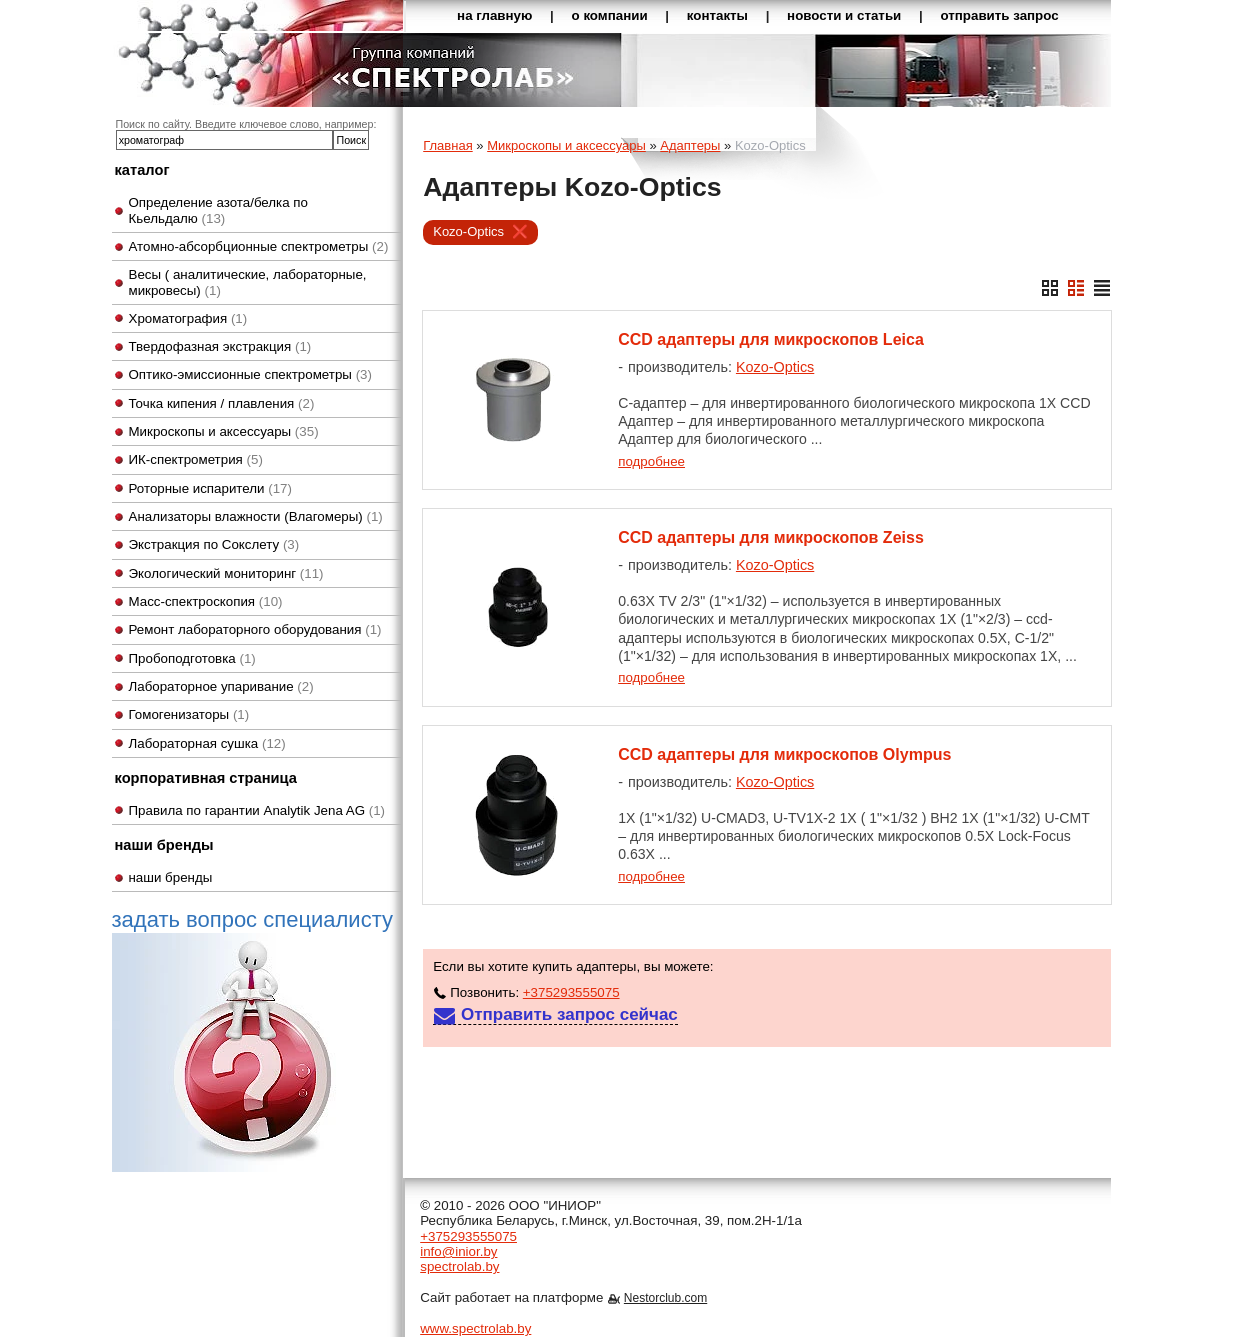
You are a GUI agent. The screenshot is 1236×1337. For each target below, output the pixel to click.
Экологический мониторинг (226, 573)
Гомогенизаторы (189, 714)
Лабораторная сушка (207, 743)
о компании (610, 15)
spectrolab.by (459, 1266)
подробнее (651, 461)
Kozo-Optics (468, 231)
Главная (447, 145)
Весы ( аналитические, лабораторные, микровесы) (248, 282)
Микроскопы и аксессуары (224, 431)
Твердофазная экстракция (220, 346)
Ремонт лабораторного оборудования (255, 629)
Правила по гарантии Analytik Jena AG (257, 810)
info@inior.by (458, 1251)
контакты (717, 15)
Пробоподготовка (192, 658)
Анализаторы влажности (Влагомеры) (256, 516)
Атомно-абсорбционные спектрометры (259, 246)
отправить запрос (999, 15)
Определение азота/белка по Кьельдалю (219, 210)
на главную (494, 15)
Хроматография (188, 318)
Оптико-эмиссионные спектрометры (250, 374)
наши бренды (171, 877)
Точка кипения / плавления (222, 403)
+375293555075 (571, 992)
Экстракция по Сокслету (214, 544)
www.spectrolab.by (475, 1328)
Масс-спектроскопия (206, 601)
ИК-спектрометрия (196, 459)
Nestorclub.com (665, 1298)
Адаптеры (690, 145)
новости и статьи (844, 15)
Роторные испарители (210, 488)
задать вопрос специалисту (252, 1039)
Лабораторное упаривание (221, 686)
